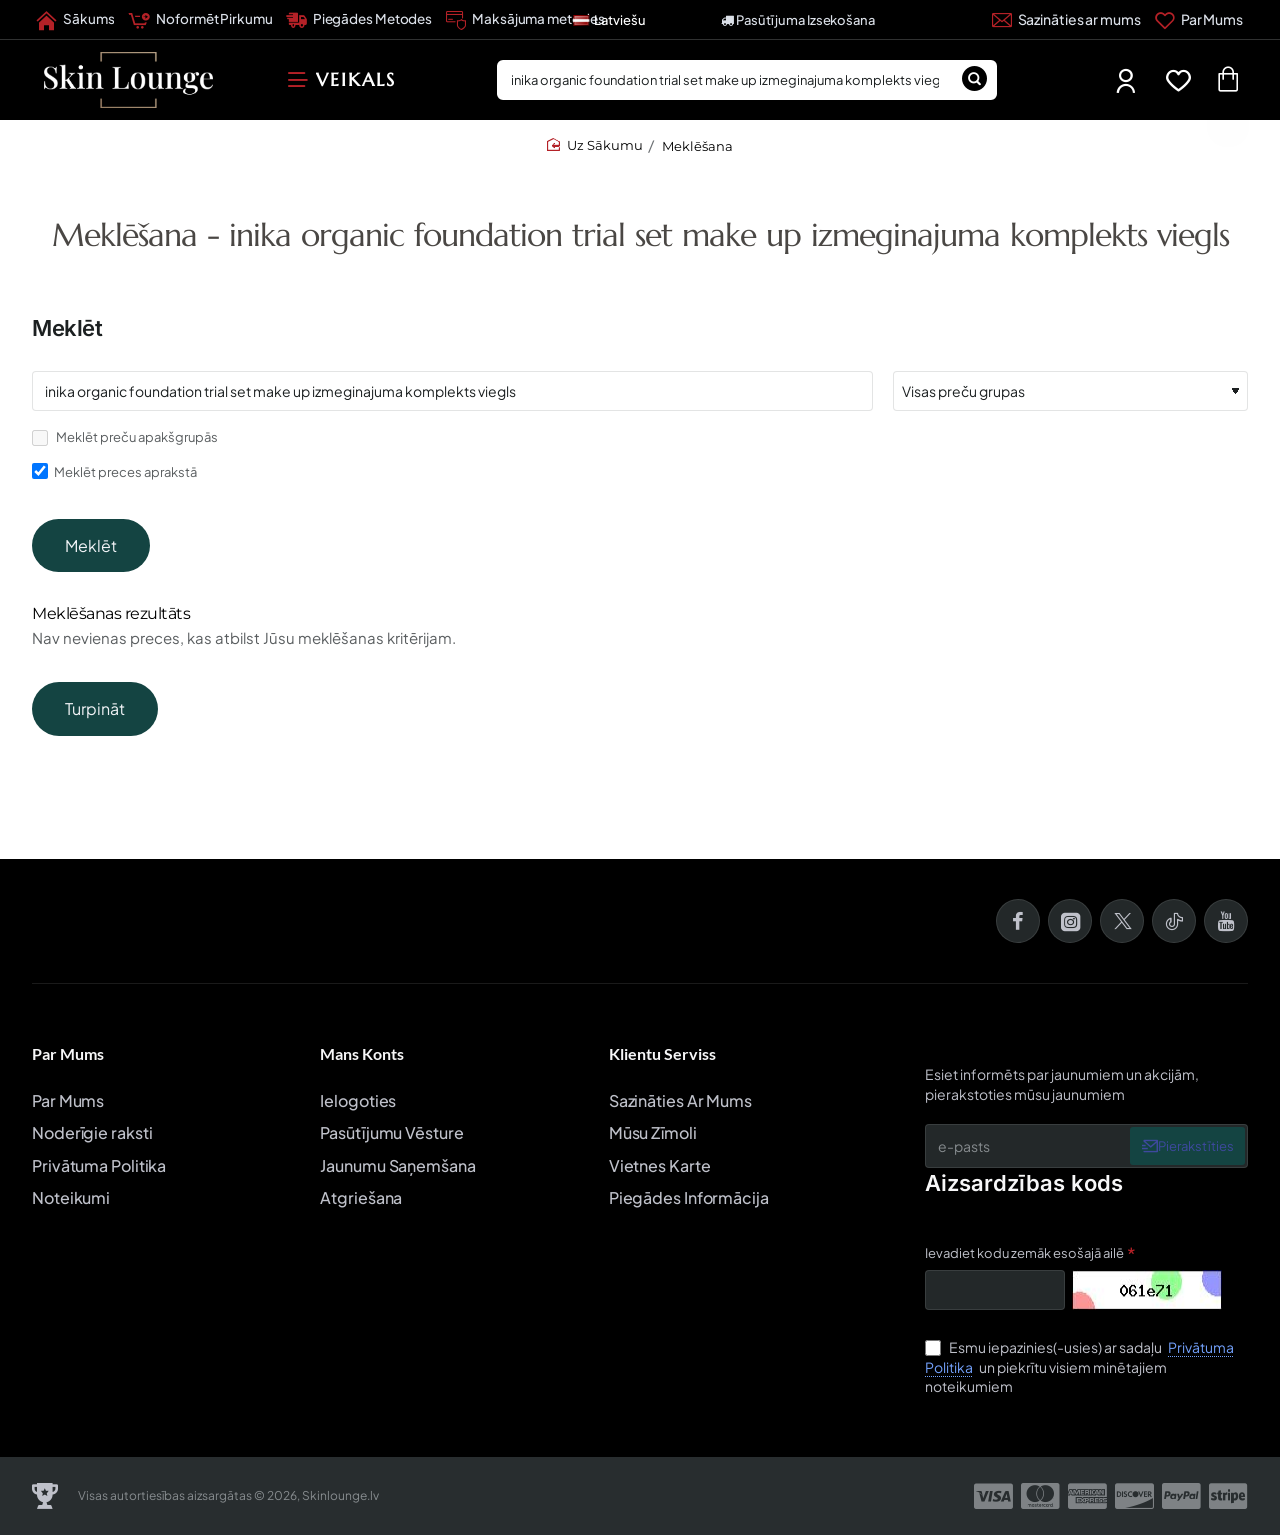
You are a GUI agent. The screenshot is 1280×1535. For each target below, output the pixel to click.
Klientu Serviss (662, 1054)
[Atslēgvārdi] (452, 391)
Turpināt (95, 740)
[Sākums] (75, 20)
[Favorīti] (1182, 80)
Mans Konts (362, 1054)
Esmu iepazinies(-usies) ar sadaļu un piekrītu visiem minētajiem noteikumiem (1079, 1367)
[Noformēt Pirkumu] (200, 20)
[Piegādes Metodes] (359, 20)
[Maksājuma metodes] (525, 20)
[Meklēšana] (975, 80)
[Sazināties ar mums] (1066, 20)
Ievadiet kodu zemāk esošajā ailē (1024, 1253)
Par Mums (68, 1054)
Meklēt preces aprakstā (114, 471)
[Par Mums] (1199, 20)
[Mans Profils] (1127, 80)
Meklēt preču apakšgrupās (125, 437)
